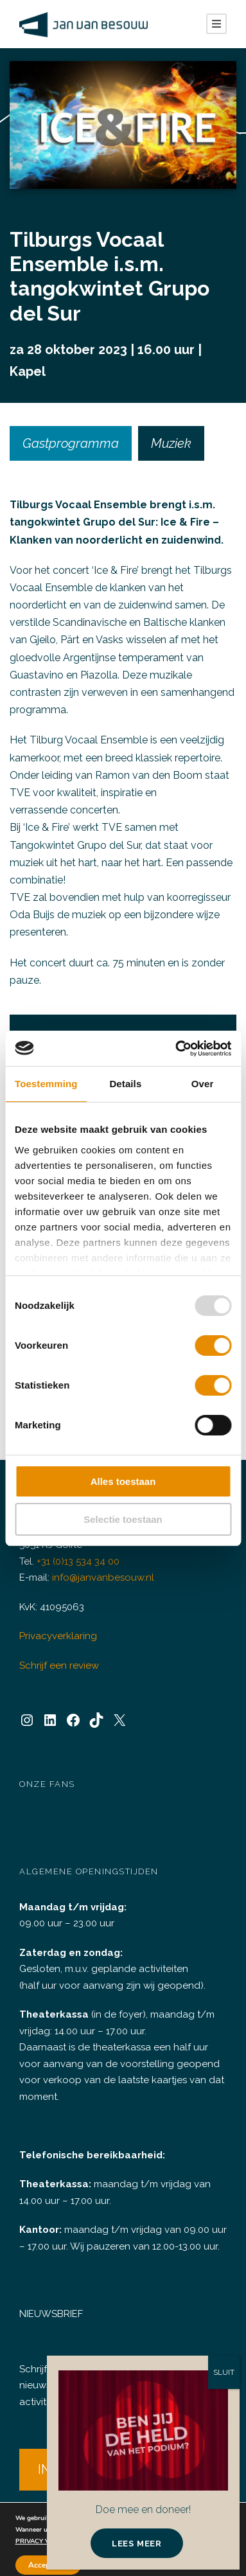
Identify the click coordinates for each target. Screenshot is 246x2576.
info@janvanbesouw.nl (100, 1577)
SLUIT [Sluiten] (223, 2372)
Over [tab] (202, 1083)
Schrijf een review (57, 1665)
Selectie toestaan (123, 1519)
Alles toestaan (123, 1481)
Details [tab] (125, 1083)
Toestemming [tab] (46, 1083)
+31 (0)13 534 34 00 (81, 1561)
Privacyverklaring (55, 1636)
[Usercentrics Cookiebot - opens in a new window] (176, 1048)
